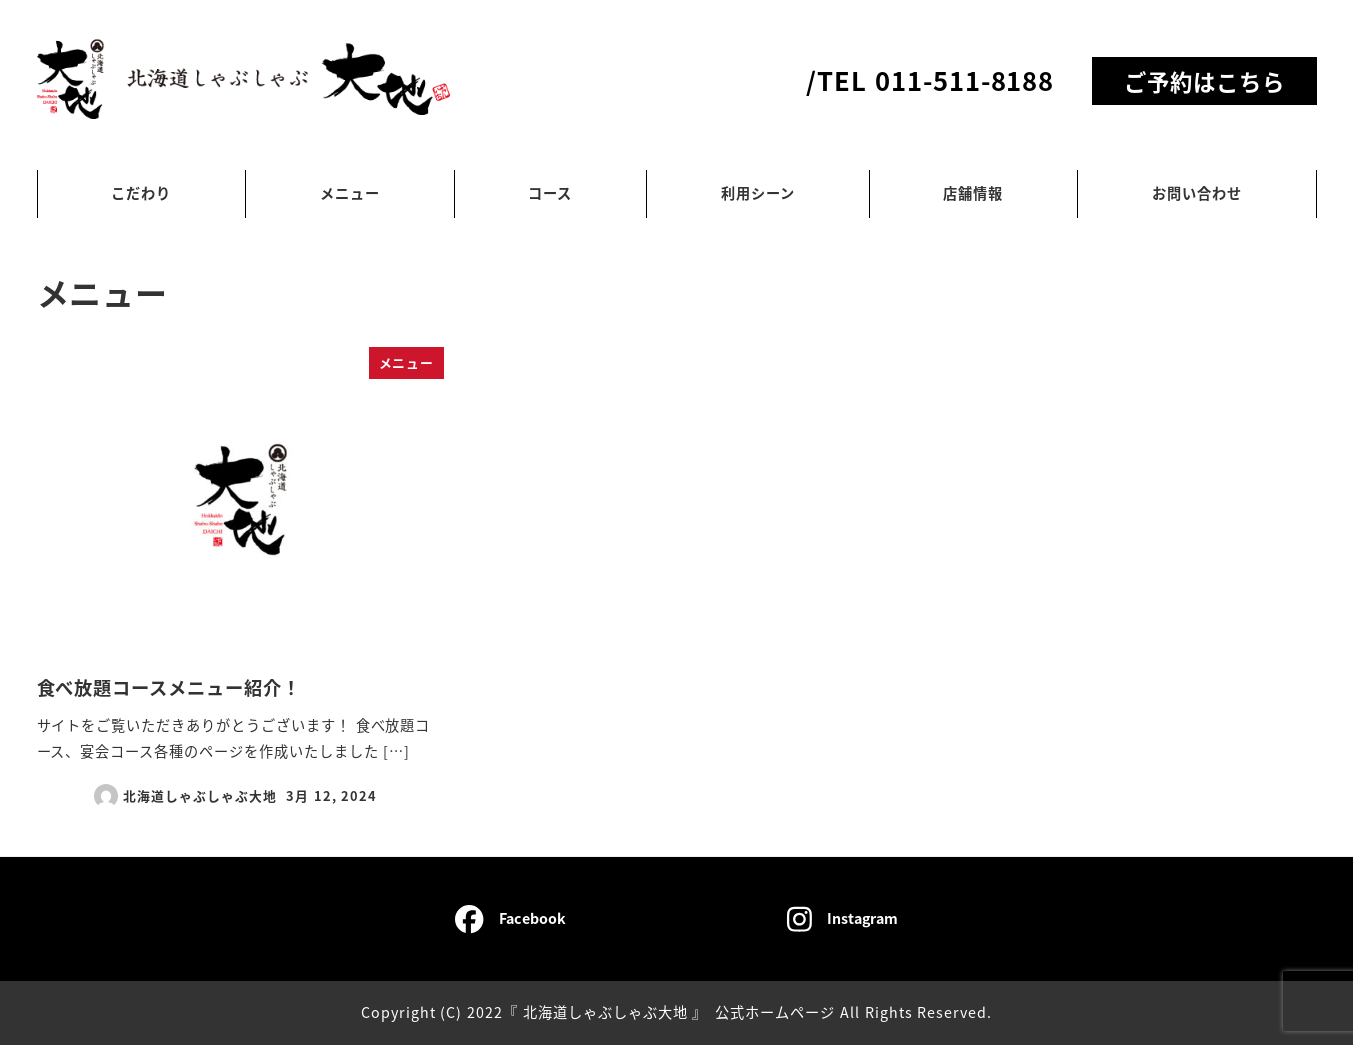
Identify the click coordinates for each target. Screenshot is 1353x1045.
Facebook (510, 919)
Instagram (843, 919)
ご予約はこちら (1204, 81)
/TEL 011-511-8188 (930, 79)
